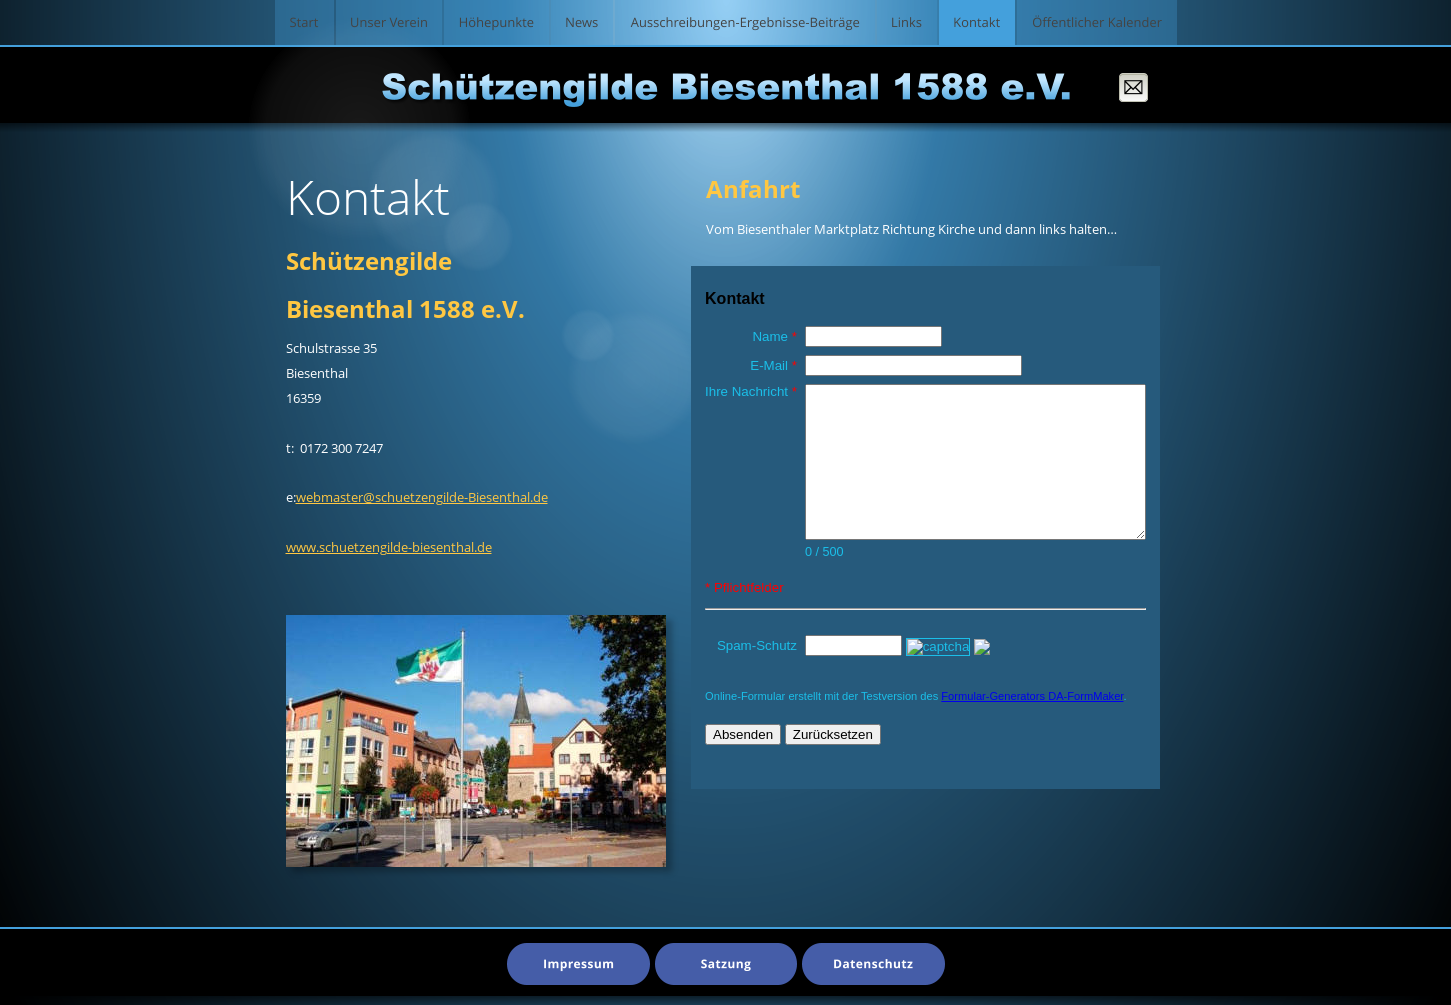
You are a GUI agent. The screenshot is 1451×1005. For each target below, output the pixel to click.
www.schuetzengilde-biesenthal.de (389, 547)
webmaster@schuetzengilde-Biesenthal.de (422, 497)
